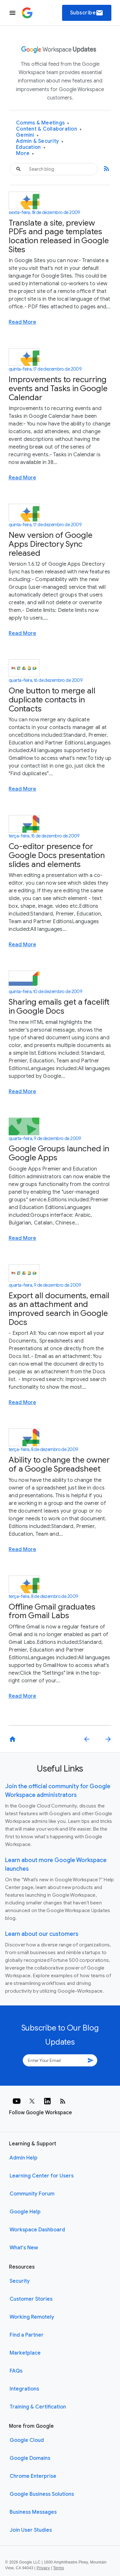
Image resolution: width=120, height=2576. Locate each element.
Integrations (24, 2389)
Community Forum (32, 2194)
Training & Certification (38, 2407)
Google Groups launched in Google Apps (59, 1153)
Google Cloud (27, 2440)
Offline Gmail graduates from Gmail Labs (52, 1611)
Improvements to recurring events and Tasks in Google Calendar (58, 388)
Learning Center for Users (42, 2176)
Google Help (25, 2212)
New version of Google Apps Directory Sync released (50, 544)
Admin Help (23, 2158)
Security (20, 2281)
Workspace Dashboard (37, 2230)
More (25, 153)
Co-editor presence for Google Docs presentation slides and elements (57, 855)
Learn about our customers (41, 1933)
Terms (58, 2568)
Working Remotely (32, 2317)
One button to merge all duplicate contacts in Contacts (52, 699)
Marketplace (25, 2353)
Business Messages (33, 2512)
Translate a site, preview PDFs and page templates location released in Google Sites (59, 236)
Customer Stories (31, 2299)
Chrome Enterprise (33, 2476)
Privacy (43, 2568)
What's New (24, 2248)
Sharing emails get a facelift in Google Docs (59, 1006)
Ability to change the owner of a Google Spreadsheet (59, 1464)
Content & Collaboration (49, 129)
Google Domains (30, 2458)
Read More (22, 322)
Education (30, 147)
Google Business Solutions (42, 2494)
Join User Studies (31, 2530)
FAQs (16, 2371)
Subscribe (87, 13)
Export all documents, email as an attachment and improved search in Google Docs (59, 1309)
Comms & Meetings (42, 123)
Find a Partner (27, 2335)
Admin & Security (40, 141)
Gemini (27, 135)
